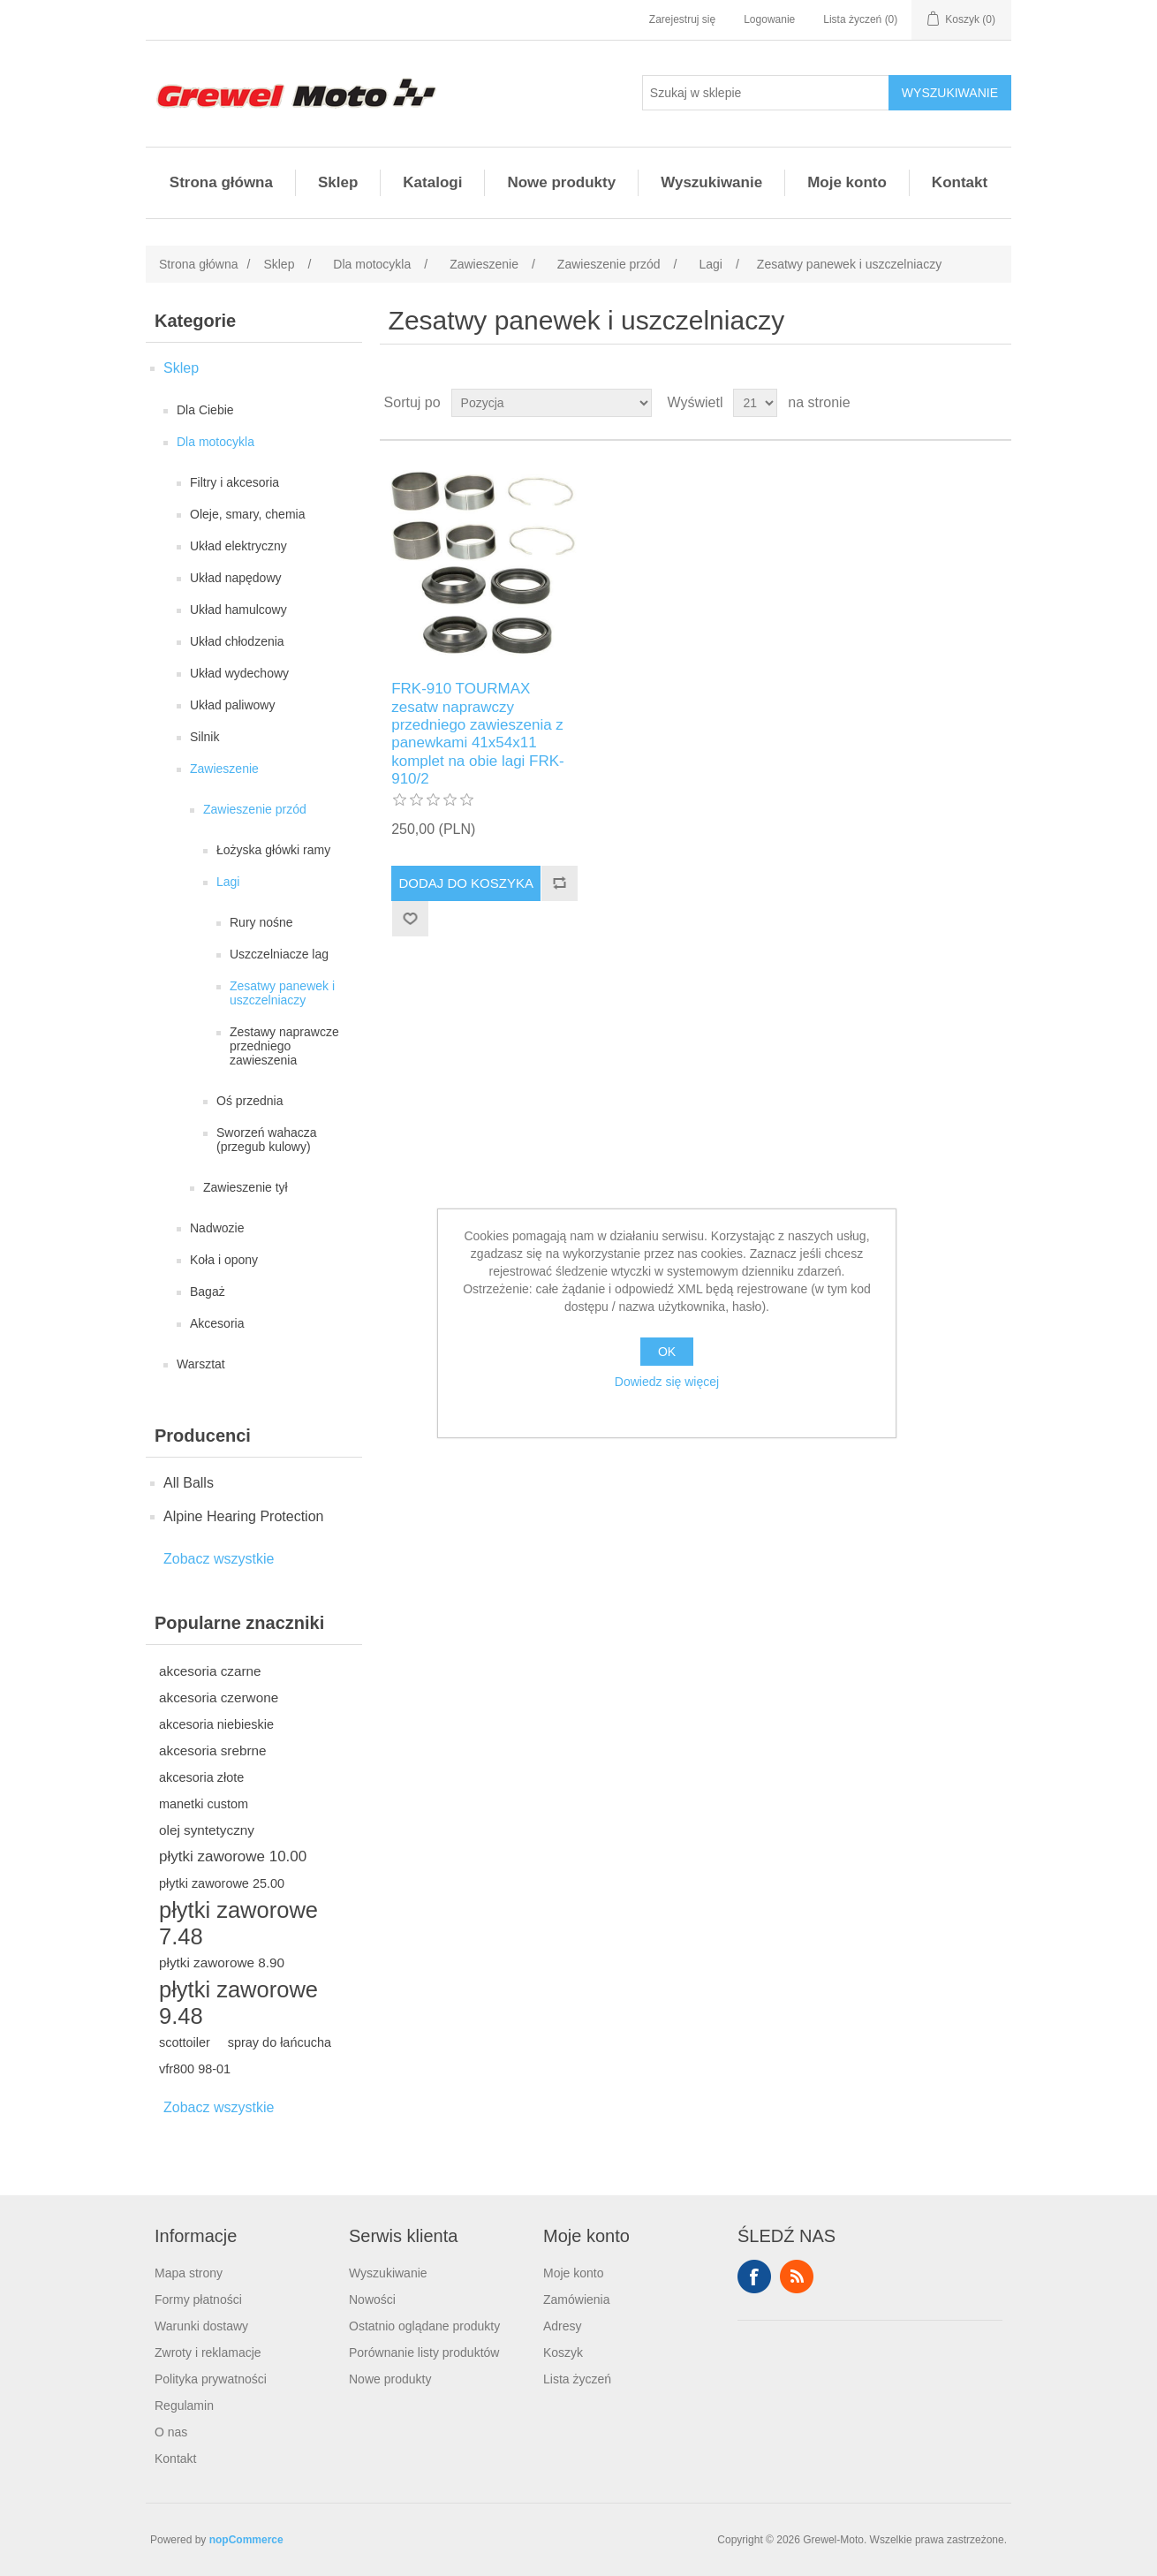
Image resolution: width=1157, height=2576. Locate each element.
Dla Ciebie (205, 410)
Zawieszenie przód (254, 809)
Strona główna (221, 182)
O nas (171, 2432)
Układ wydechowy (239, 673)
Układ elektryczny (238, 546)
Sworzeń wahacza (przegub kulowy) (266, 1139)
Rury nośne (261, 922)
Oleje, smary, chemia (247, 514)
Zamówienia (576, 2299)
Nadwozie (217, 1228)
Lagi (227, 882)
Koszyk (563, 2352)
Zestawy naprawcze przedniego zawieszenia (284, 1046)
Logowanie (769, 19)
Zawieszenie (224, 768)
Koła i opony (224, 1260)
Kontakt (959, 182)
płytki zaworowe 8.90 (221, 1962)
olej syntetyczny (206, 1829)
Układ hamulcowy (238, 609)
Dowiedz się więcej (667, 1382)
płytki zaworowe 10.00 (232, 1856)
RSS (796, 2276)
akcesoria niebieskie (216, 1724)
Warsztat (201, 1364)
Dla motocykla (215, 442)
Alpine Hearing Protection (243, 1516)
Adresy (562, 2326)
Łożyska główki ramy (273, 850)
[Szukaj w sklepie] (765, 92)
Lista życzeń (577, 2379)
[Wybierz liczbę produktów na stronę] (755, 403)
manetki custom (203, 1804)
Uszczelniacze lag (279, 954)
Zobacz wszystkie (218, 1558)
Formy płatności (198, 2299)
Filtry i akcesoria (234, 482)
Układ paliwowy (232, 705)
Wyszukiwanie (711, 182)
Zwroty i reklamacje (208, 2352)
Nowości (372, 2299)
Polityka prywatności (211, 2379)
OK (667, 1352)
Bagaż (207, 1291)
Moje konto (847, 182)
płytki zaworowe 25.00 (221, 1883)
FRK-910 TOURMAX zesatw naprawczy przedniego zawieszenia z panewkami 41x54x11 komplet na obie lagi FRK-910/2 (477, 733)
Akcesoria (217, 1323)
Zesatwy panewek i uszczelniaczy (282, 993)
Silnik (204, 737)
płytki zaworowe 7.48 (238, 1923)
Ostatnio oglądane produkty (424, 2326)
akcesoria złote (201, 1777)
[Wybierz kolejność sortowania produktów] (551, 403)
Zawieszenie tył (245, 1187)
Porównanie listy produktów (424, 2352)
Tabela (964, 403)
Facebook (754, 2276)
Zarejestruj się (682, 19)
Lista (996, 403)
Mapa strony (189, 2273)
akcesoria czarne (210, 1670)
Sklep (338, 182)
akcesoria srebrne (213, 1750)
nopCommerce (246, 2540)
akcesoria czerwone (218, 1697)
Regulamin (184, 2405)
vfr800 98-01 (195, 2069)
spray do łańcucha (279, 2042)
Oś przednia (249, 1101)
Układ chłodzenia (237, 641)
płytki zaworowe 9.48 (238, 2002)
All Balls (188, 1482)
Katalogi (432, 182)
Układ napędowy (236, 578)
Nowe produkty (561, 182)
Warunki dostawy (201, 2326)
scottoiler (184, 2042)
